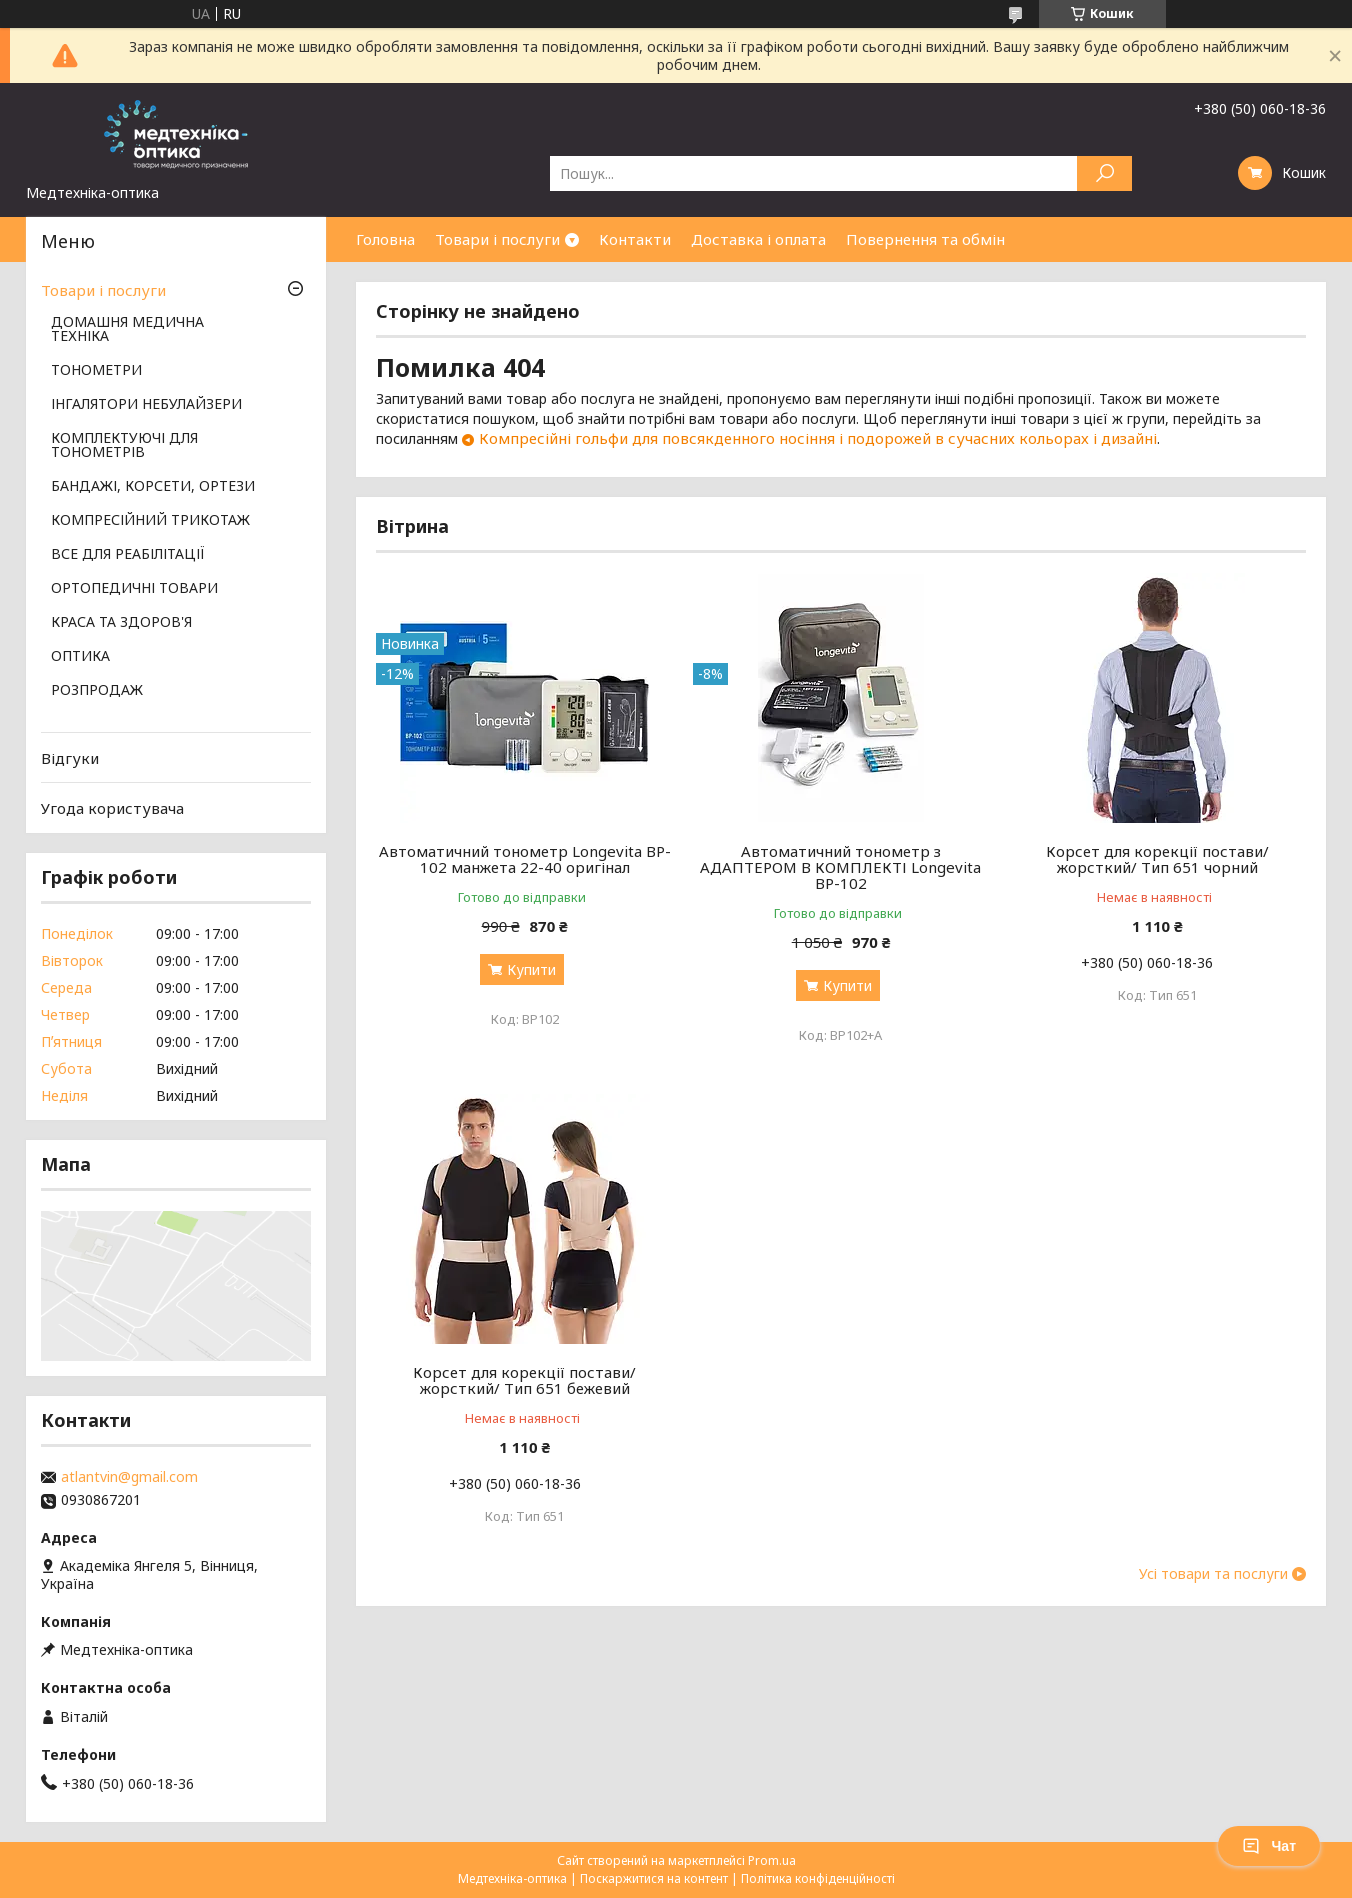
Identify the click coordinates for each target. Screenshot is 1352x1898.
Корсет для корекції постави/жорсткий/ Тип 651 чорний (1157, 859)
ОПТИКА (80, 657)
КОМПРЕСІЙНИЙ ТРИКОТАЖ (150, 521)
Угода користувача (112, 808)
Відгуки (70, 758)
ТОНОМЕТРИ (96, 371)
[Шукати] (1104, 173)
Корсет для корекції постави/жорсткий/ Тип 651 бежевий (524, 1380)
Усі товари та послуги (1213, 1574)
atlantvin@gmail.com (129, 1477)
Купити (531, 969)
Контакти (635, 239)
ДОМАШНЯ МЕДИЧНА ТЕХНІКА (127, 330)
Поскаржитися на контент (654, 1878)
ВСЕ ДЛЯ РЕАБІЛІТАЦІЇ (128, 555)
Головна (385, 239)
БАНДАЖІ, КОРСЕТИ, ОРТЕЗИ (153, 487)
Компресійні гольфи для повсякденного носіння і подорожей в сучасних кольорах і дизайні (818, 438)
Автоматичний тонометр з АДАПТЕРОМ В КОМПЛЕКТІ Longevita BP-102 (840, 867)
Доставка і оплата (758, 239)
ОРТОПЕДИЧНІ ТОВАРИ (134, 589)
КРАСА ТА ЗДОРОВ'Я (121, 623)
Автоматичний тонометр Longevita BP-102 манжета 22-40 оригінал (525, 859)
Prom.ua (772, 1860)
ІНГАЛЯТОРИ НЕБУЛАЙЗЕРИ (146, 405)
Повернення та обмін (925, 239)
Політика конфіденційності (818, 1878)
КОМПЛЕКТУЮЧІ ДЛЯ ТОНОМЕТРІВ (124, 446)
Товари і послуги (497, 239)
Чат (1269, 1846)
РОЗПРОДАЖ (97, 691)
